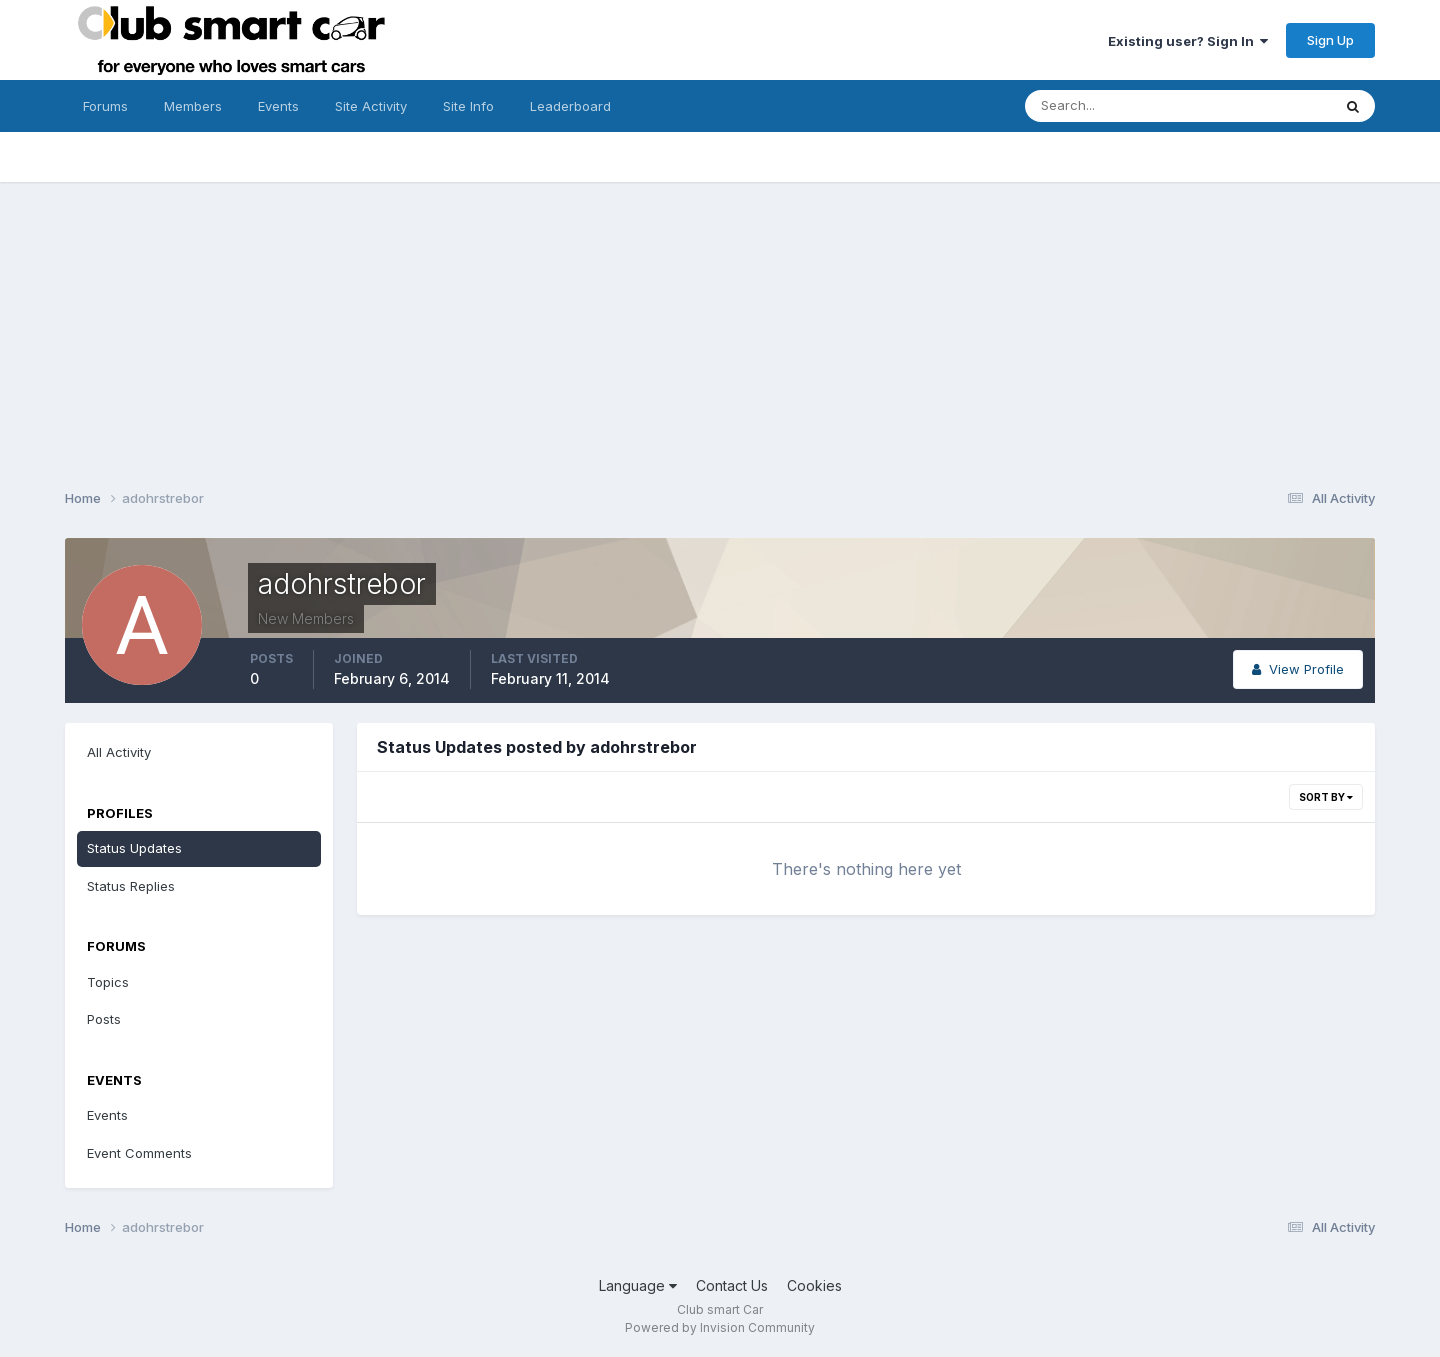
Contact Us (732, 1285)
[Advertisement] (720, 322)
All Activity (119, 752)
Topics (108, 982)
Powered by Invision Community (720, 1327)
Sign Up (1330, 40)
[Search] (1113, 106)
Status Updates (134, 848)
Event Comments (139, 1153)
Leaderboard (570, 106)
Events (278, 106)
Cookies (814, 1285)
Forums (105, 106)
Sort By (1326, 797)
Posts (104, 1019)
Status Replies (131, 886)
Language (638, 1285)
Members (193, 106)
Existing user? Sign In (1188, 41)
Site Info (468, 106)
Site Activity (371, 106)
